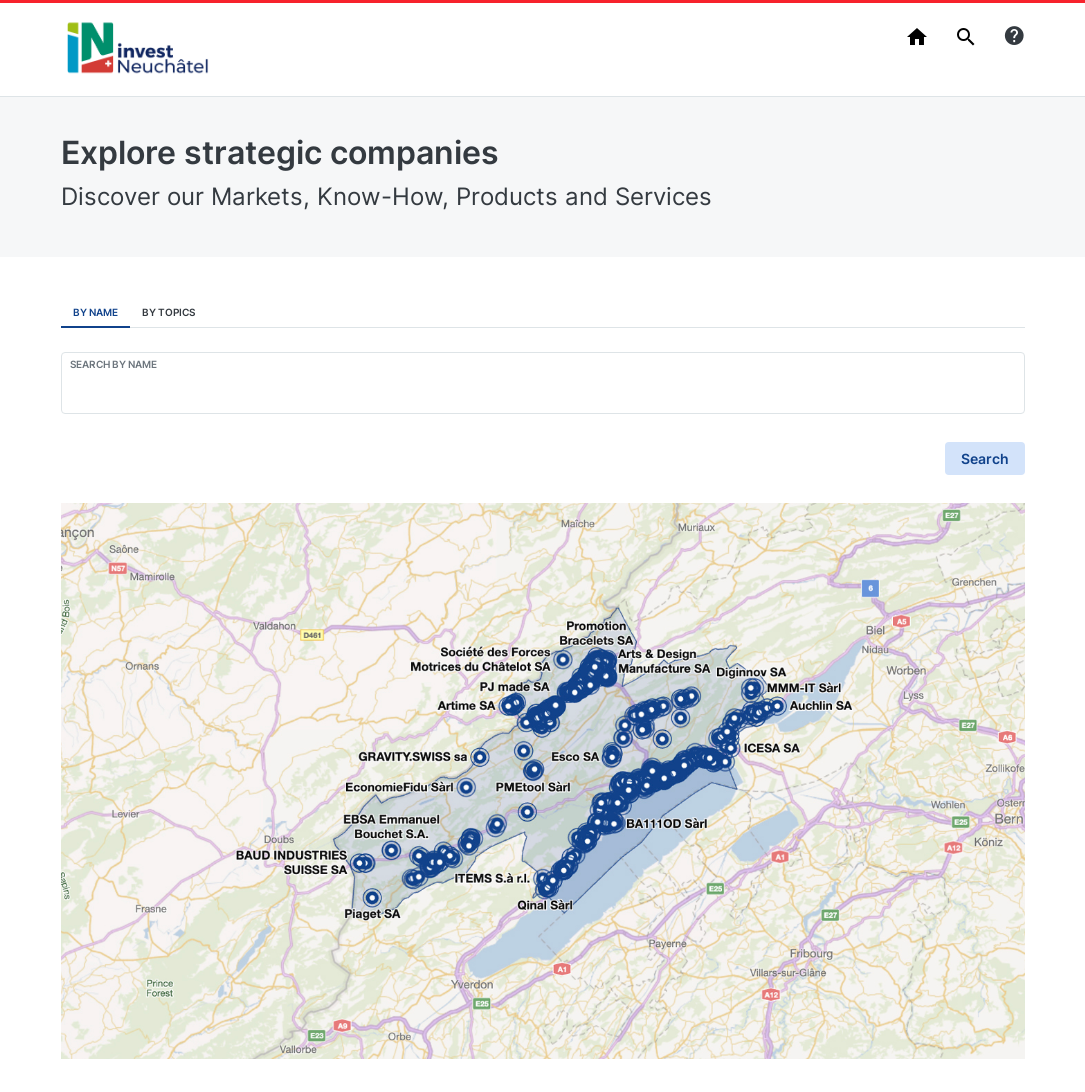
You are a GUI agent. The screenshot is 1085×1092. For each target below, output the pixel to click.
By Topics (168, 312)
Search (985, 458)
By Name (95, 312)
